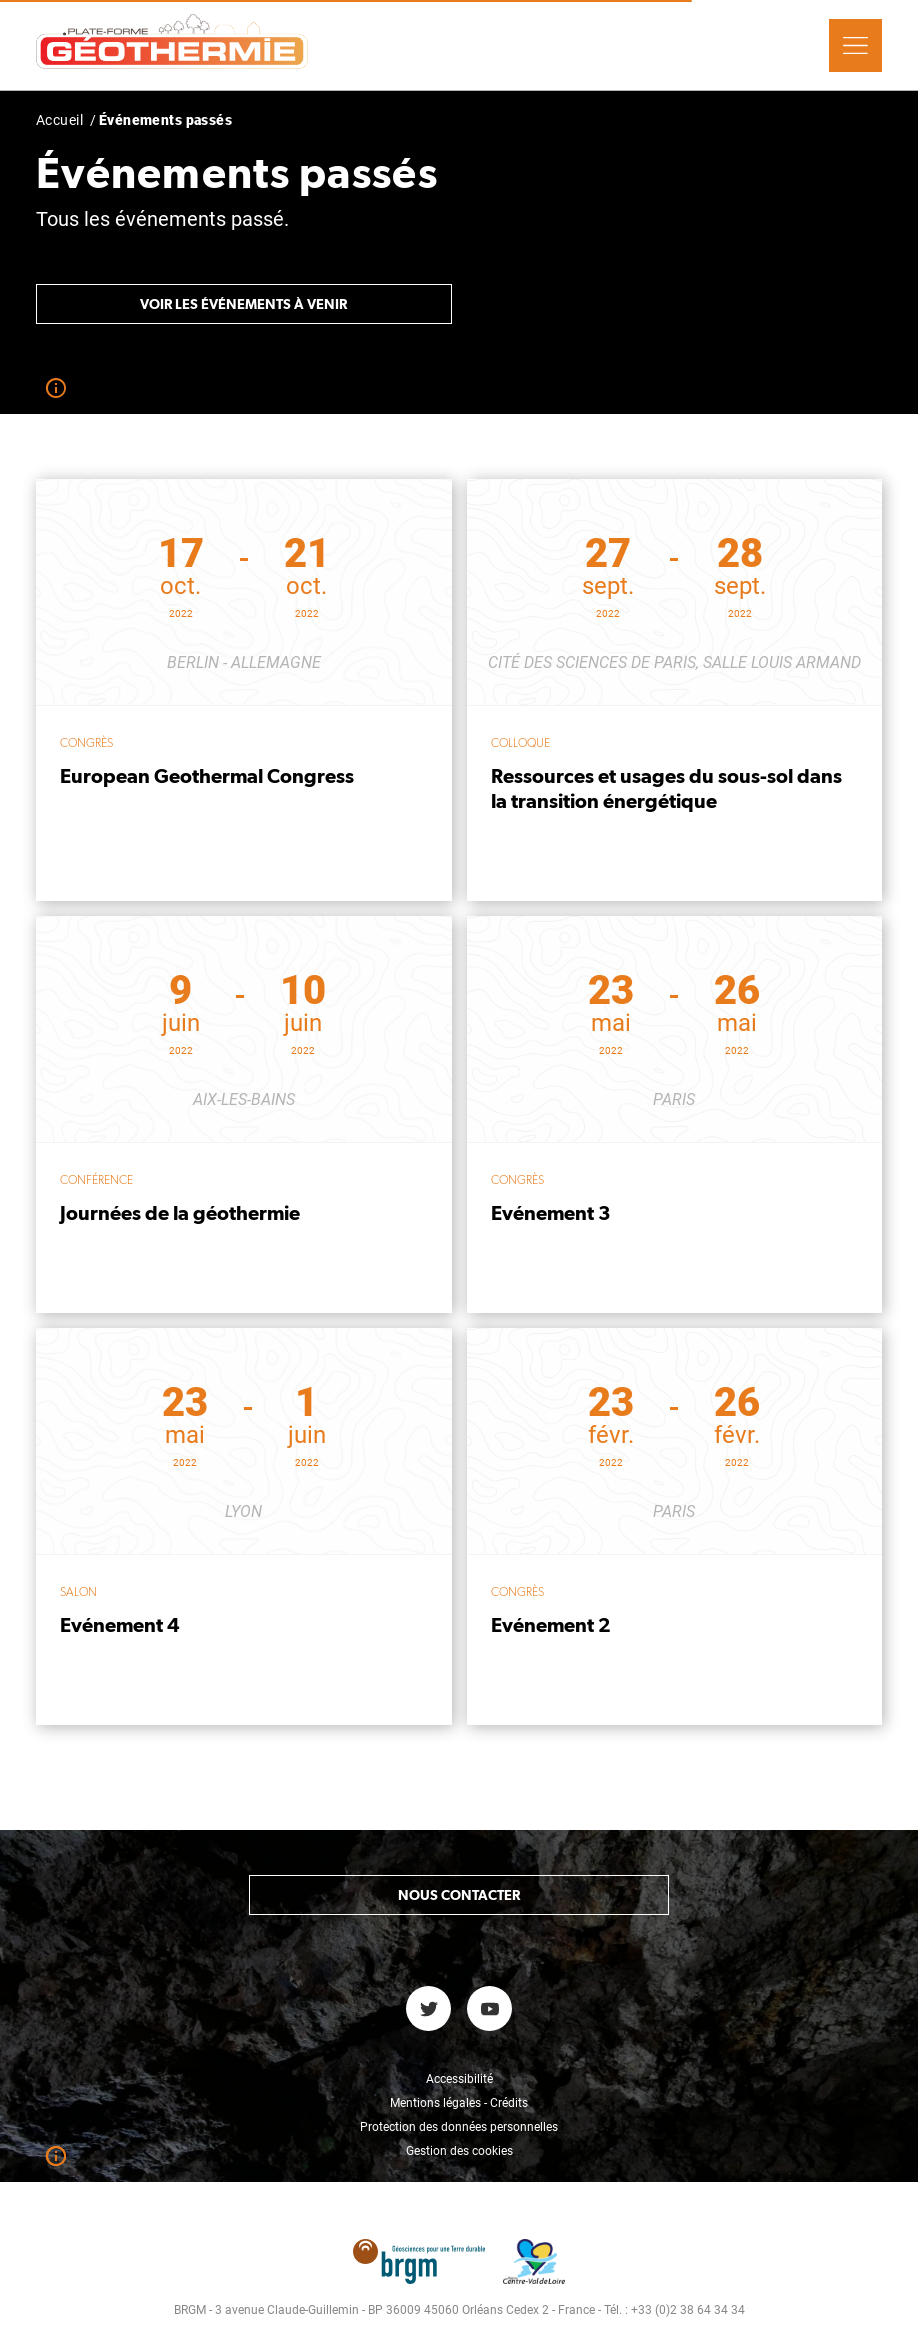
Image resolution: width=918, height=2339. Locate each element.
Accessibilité (459, 2079)
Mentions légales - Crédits (459, 2103)
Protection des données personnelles (459, 2127)
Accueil (59, 120)
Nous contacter (459, 1895)
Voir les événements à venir (243, 304)
